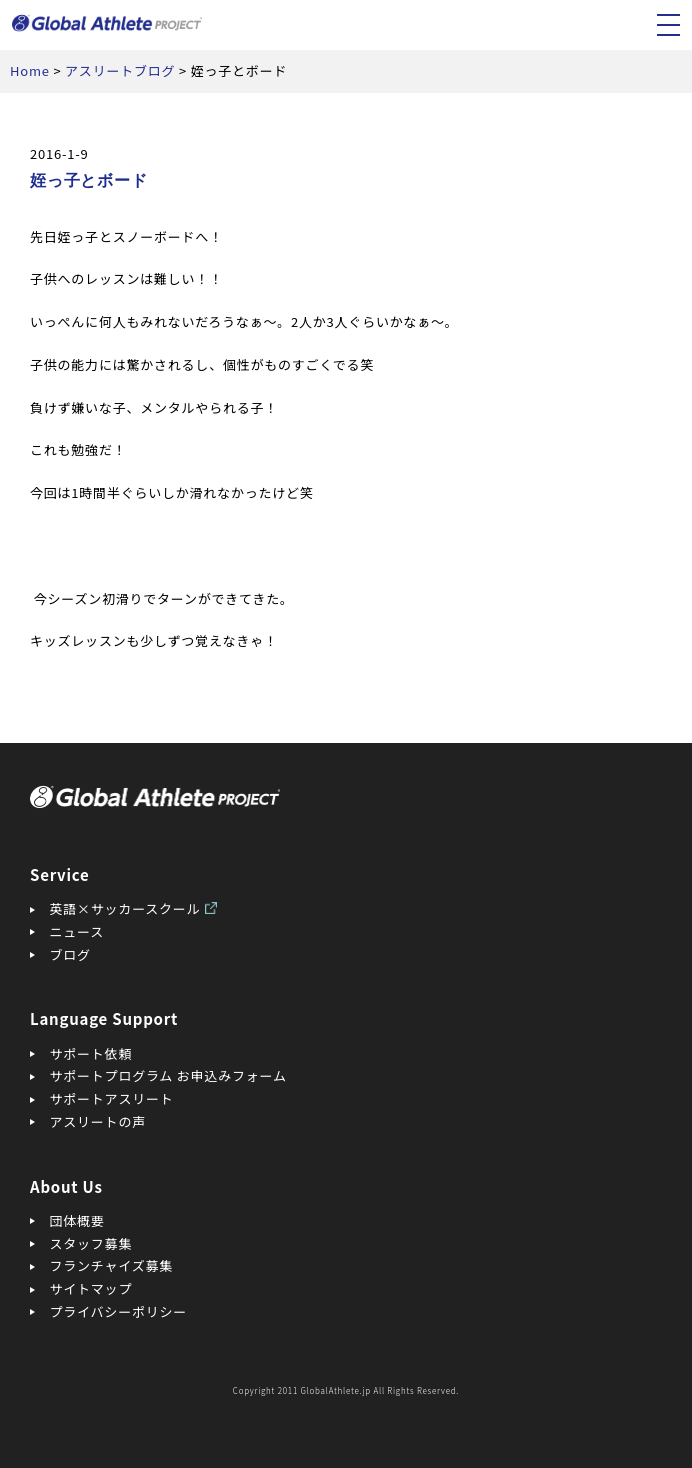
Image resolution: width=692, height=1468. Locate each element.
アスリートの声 (98, 1121)
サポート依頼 (91, 1053)
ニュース (77, 931)
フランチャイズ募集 (112, 1265)
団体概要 (77, 1220)
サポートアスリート (112, 1098)
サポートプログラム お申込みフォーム (168, 1075)
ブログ (70, 954)
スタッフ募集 (91, 1243)
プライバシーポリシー (119, 1311)
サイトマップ (91, 1288)
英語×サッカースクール (125, 908)
